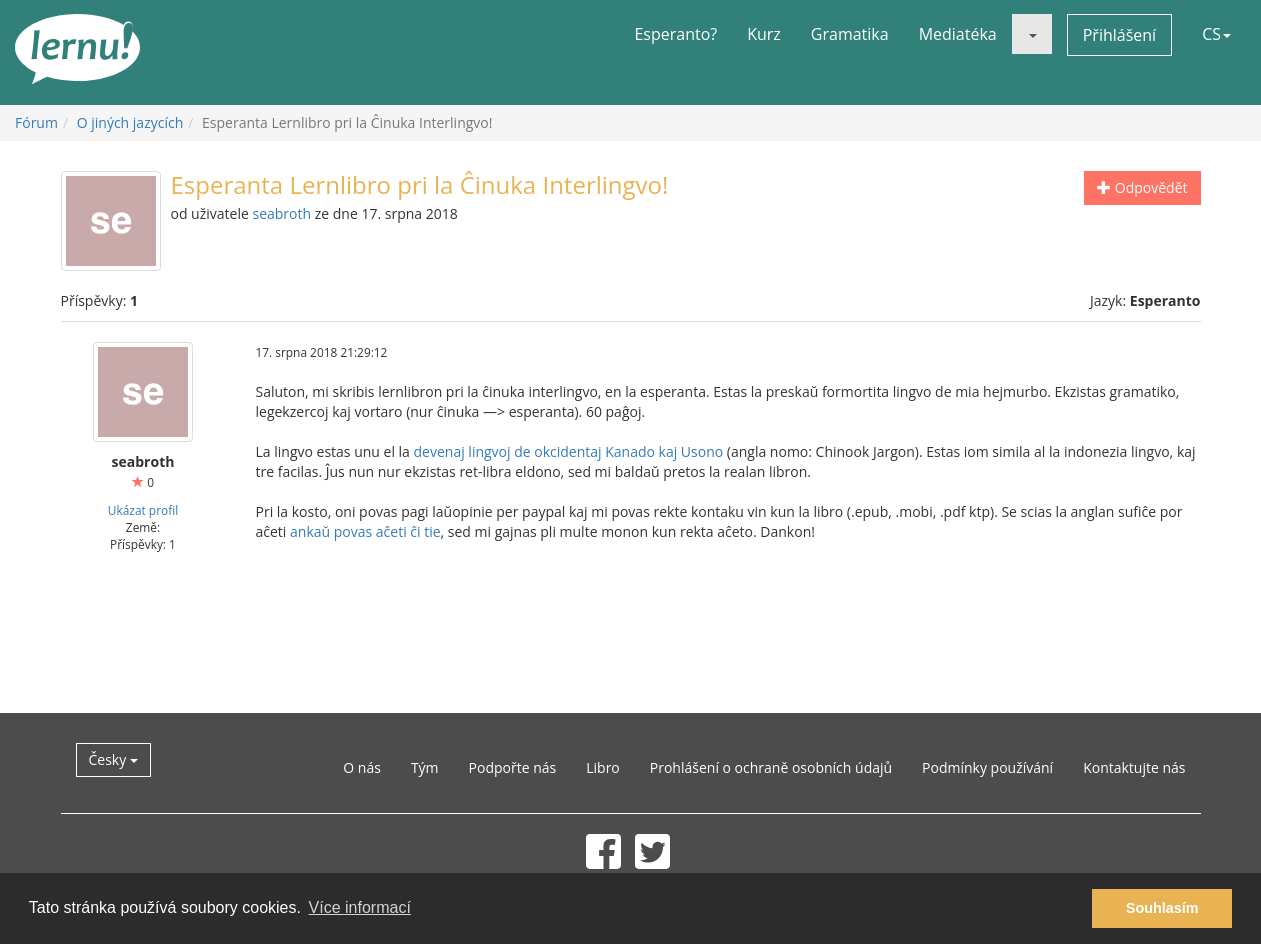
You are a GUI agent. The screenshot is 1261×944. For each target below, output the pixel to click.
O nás (362, 767)
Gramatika (850, 34)
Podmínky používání (987, 767)
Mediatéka (958, 34)
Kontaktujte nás (1134, 767)
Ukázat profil (143, 510)
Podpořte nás (513, 767)
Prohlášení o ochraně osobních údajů (771, 767)
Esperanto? (675, 34)
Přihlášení (1119, 35)
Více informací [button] (360, 907)
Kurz (764, 34)
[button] (1032, 34)
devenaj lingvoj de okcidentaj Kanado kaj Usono (569, 451)
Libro (603, 767)
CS (1216, 34)
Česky (113, 759)
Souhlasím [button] (1162, 908)
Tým (425, 767)
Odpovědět (1142, 187)
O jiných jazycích (130, 122)
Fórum (36, 122)
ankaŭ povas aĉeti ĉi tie (365, 531)
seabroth (281, 213)
